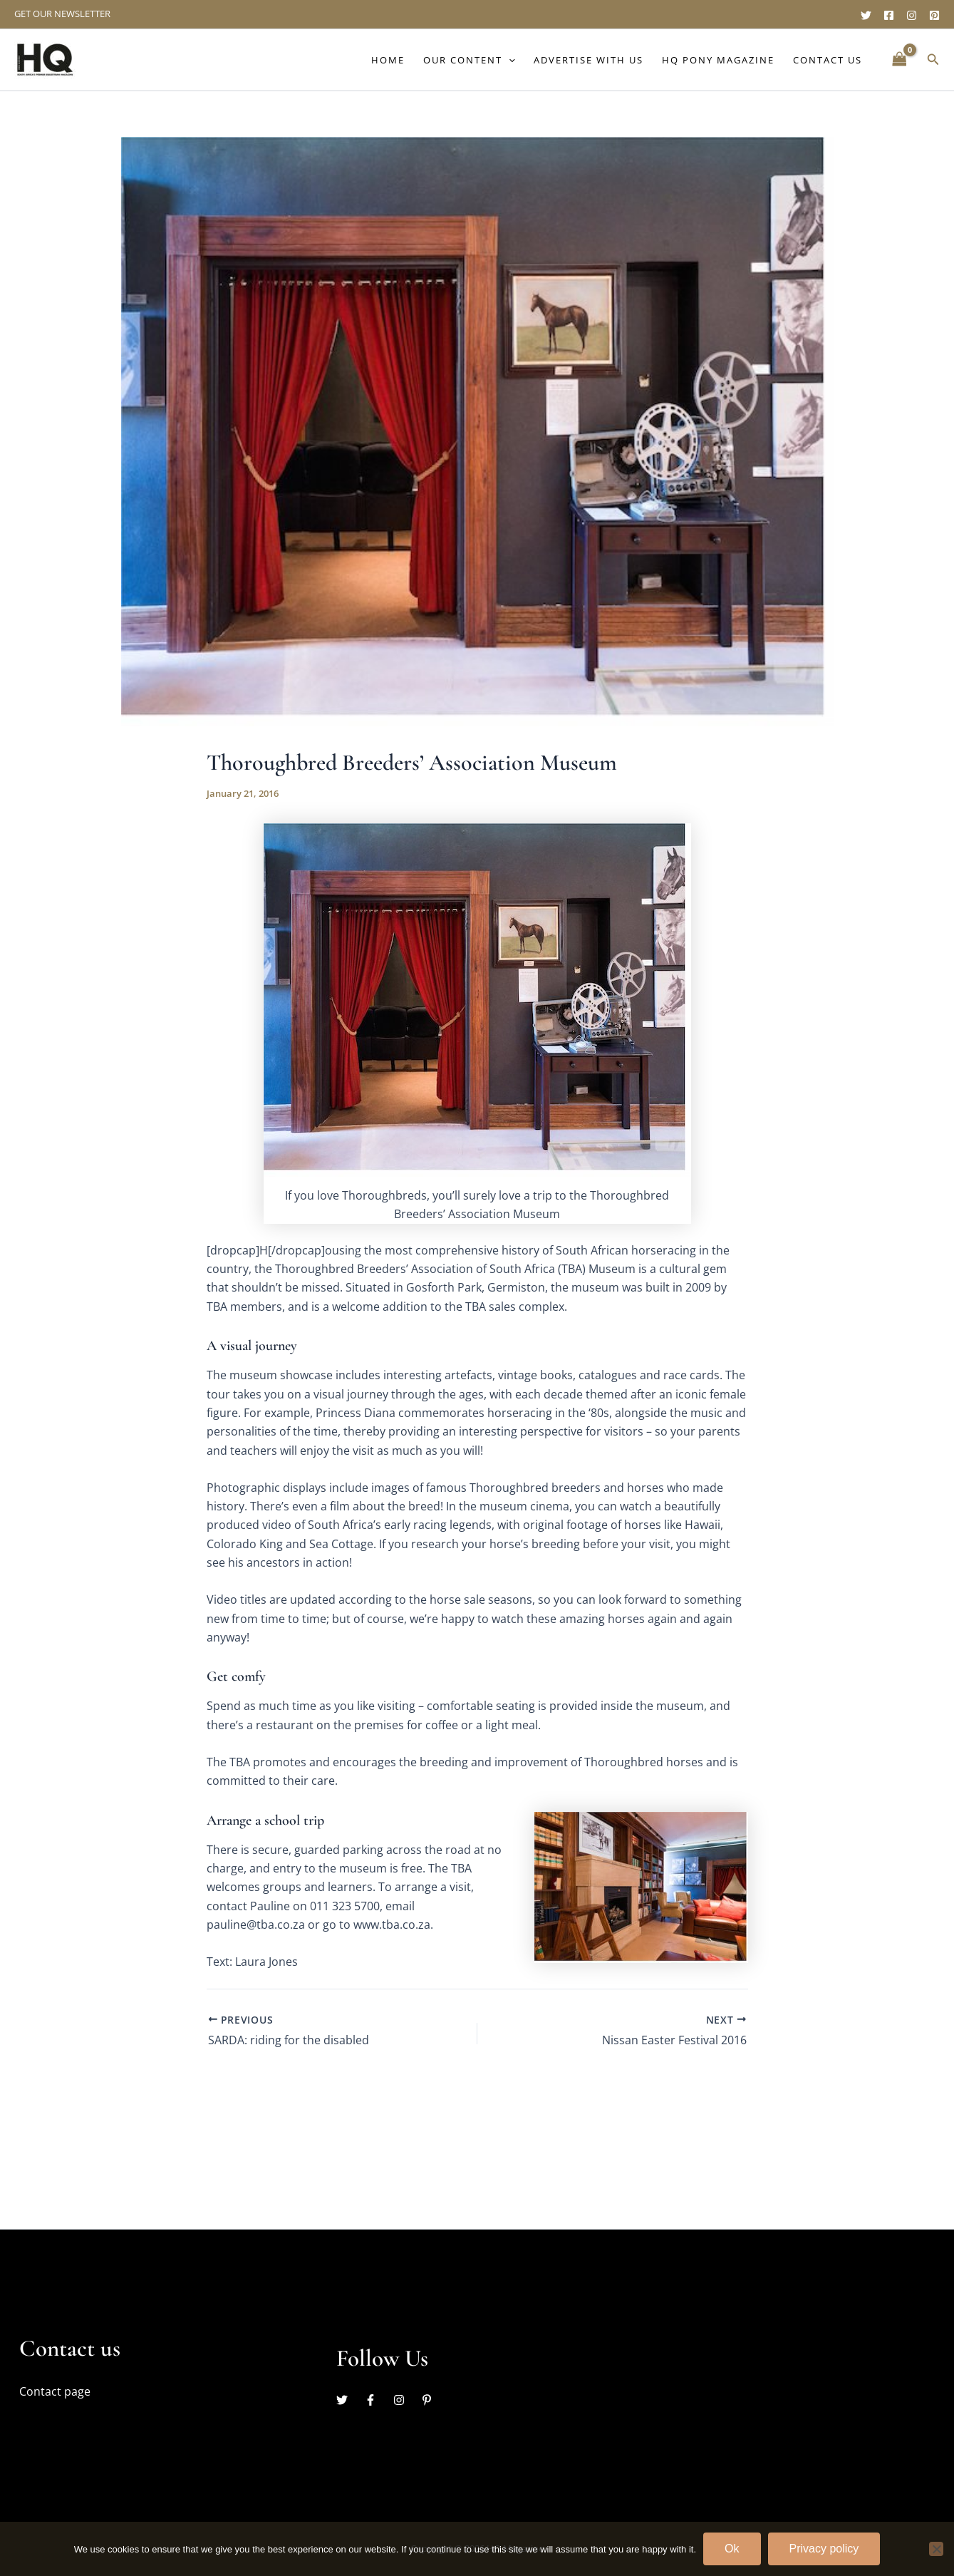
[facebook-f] (377, 2400)
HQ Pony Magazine (718, 59)
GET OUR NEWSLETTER (62, 13)
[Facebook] (888, 15)
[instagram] (406, 2400)
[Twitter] (866, 15)
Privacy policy (824, 2548)
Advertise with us (588, 59)
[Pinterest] (934, 15)
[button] (508, 59)
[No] (936, 2549)
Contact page (54, 2391)
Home (388, 59)
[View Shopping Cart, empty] (899, 60)
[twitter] (349, 2400)
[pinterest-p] (428, 2400)
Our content (469, 59)
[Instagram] (911, 15)
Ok (732, 2548)
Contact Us (827, 59)
